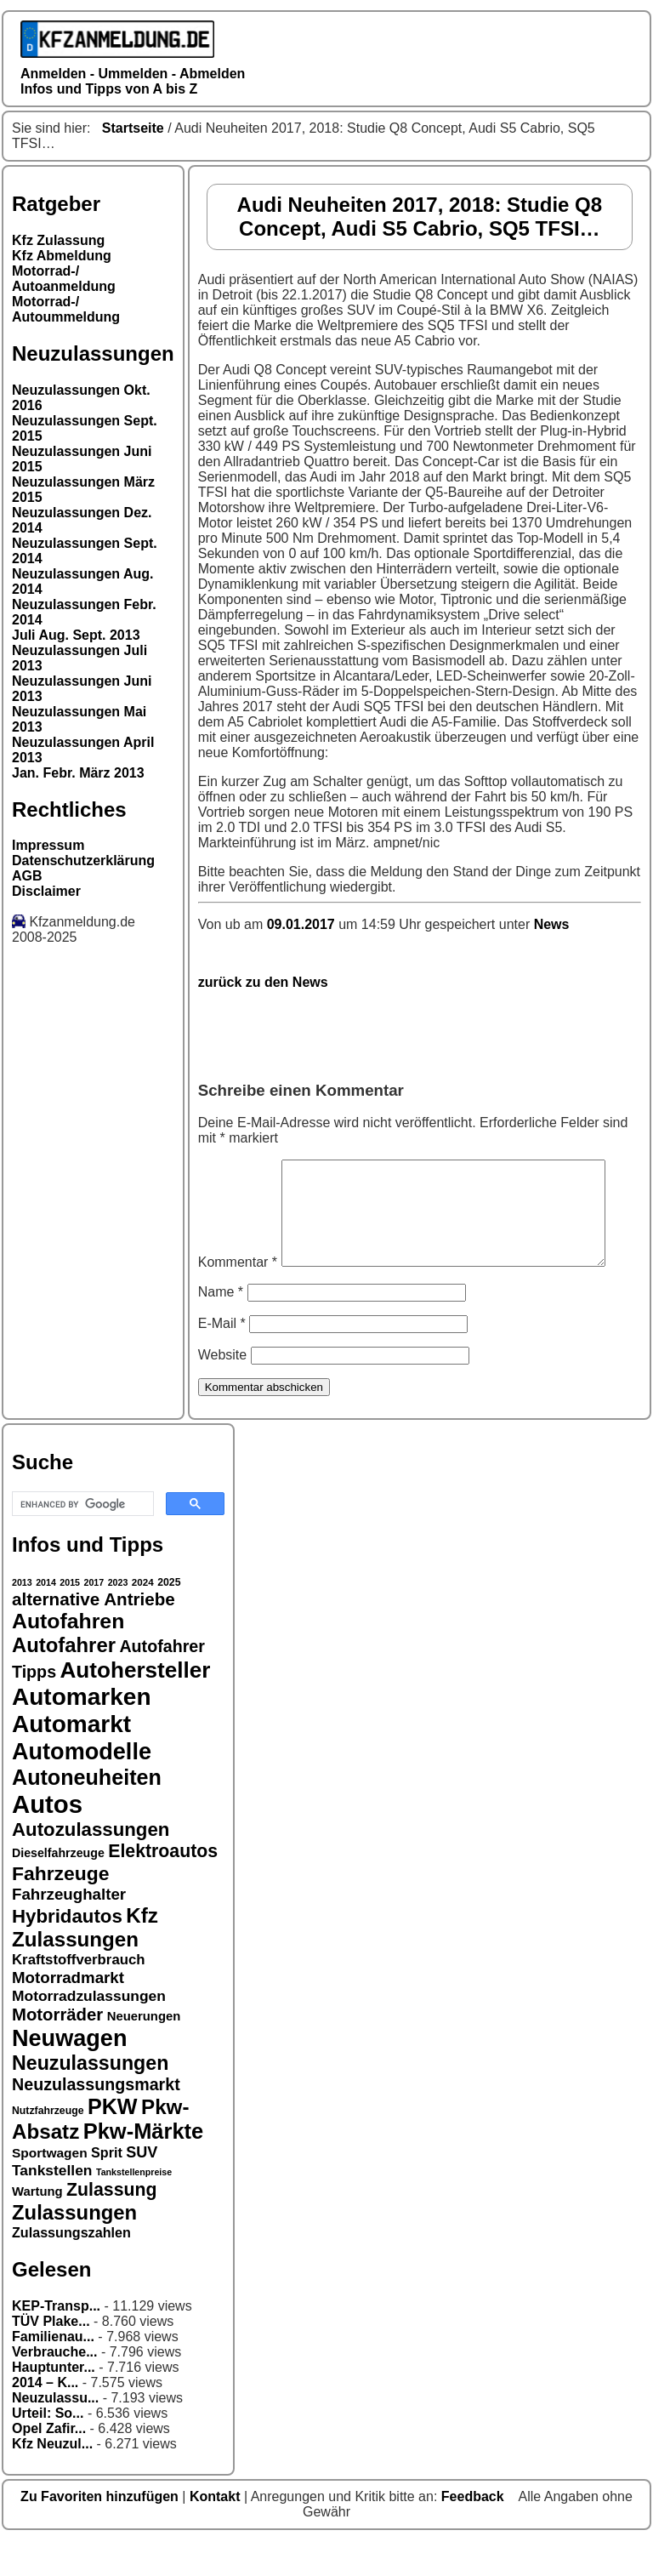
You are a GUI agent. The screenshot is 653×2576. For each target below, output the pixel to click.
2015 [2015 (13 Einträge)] (70, 1618)
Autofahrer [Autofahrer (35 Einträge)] (64, 1680)
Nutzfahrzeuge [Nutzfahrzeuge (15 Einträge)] (48, 2146)
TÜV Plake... (51, 2357)
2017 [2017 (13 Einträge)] (94, 1618)
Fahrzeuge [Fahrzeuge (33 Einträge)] (60, 1909)
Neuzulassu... (55, 2433)
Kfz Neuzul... (52, 2479)
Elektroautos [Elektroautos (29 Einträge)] (163, 1887)
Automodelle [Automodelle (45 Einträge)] (81, 1787)
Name (220, 1327)
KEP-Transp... (56, 2341)
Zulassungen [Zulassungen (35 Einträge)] (74, 2248)
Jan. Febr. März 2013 (78, 773)
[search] (81, 1539)
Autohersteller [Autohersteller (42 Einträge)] (135, 1705)
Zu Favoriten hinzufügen (101, 2532)
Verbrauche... (55, 2387)
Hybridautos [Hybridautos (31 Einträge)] (67, 1952)
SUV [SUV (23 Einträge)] (141, 2188)
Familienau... (53, 2372)
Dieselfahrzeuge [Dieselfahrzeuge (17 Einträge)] (58, 1888)
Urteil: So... (47, 2449)
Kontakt (217, 2532)
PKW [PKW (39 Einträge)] (113, 2142)
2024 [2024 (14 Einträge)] (143, 1617)
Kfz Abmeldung (61, 255)
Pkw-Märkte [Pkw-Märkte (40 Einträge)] (143, 2167)
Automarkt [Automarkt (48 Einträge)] (71, 1760)
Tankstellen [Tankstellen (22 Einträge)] (52, 2205)
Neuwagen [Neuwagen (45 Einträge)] (69, 2073)
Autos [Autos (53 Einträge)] (47, 1840)
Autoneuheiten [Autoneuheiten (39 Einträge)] (87, 1813)
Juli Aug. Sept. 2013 (76, 635)
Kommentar (237, 1167)
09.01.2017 (303, 924)
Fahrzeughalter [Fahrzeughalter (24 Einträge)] (69, 1930)
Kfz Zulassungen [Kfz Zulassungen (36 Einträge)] (85, 1963)
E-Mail (222, 1359)
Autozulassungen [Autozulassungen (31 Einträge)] (90, 1865)
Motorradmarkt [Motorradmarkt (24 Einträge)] (68, 2013)
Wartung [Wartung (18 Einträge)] (37, 2227)
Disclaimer (46, 891)
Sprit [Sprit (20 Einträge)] (106, 2188)
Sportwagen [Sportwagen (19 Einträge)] (50, 2188)
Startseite (133, 128)
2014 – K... (45, 2418)
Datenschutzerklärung (83, 860)
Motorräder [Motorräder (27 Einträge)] (57, 2050)
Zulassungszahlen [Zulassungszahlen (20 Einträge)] (71, 2268)
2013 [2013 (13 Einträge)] (22, 1618)
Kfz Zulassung (58, 240)
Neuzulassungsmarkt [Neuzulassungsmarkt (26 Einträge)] (96, 2120)
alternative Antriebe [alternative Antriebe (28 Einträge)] (93, 1634)
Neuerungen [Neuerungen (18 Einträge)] (144, 2052)
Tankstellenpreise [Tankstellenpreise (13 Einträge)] (134, 2208)
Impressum (48, 845)
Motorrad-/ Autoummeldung (66, 309)
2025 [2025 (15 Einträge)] (168, 1618)
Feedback (474, 2532)
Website (222, 1390)
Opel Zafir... (49, 2464)
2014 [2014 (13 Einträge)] (46, 1618)
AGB (27, 876)
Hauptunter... (53, 2403)
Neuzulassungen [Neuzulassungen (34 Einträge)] (90, 2099)
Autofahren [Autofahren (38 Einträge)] (68, 1656)
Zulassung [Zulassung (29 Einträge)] (111, 2225)
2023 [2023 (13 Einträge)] (118, 1618)
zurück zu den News (263, 982)
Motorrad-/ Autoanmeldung (64, 279)
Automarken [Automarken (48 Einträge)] (81, 1732)
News (552, 924)
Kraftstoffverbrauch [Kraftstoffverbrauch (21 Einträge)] (78, 1995)
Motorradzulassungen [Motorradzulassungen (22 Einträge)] (89, 2031)
